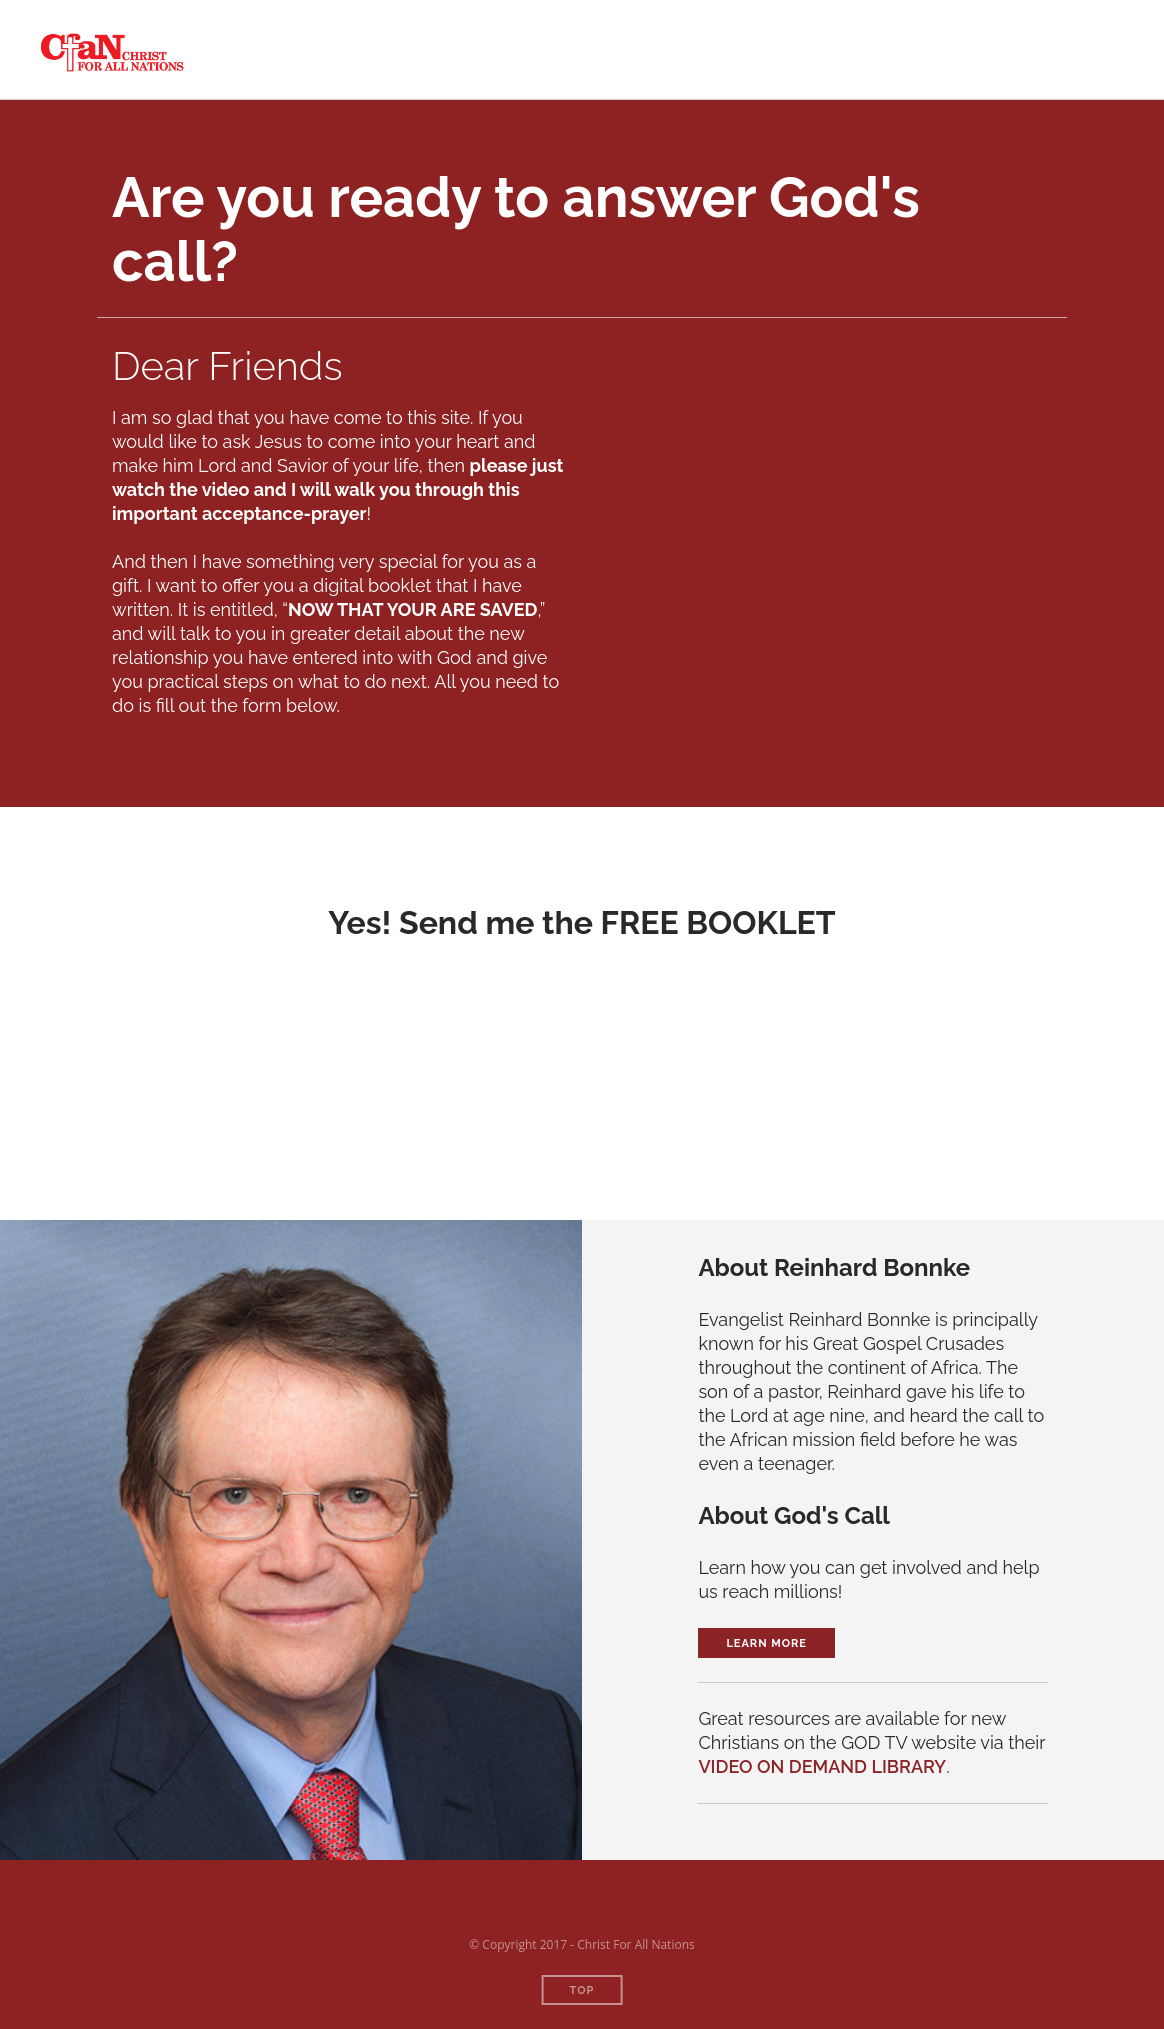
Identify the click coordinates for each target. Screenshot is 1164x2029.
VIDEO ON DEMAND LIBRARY (822, 1766)
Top (582, 1990)
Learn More (766, 1643)
